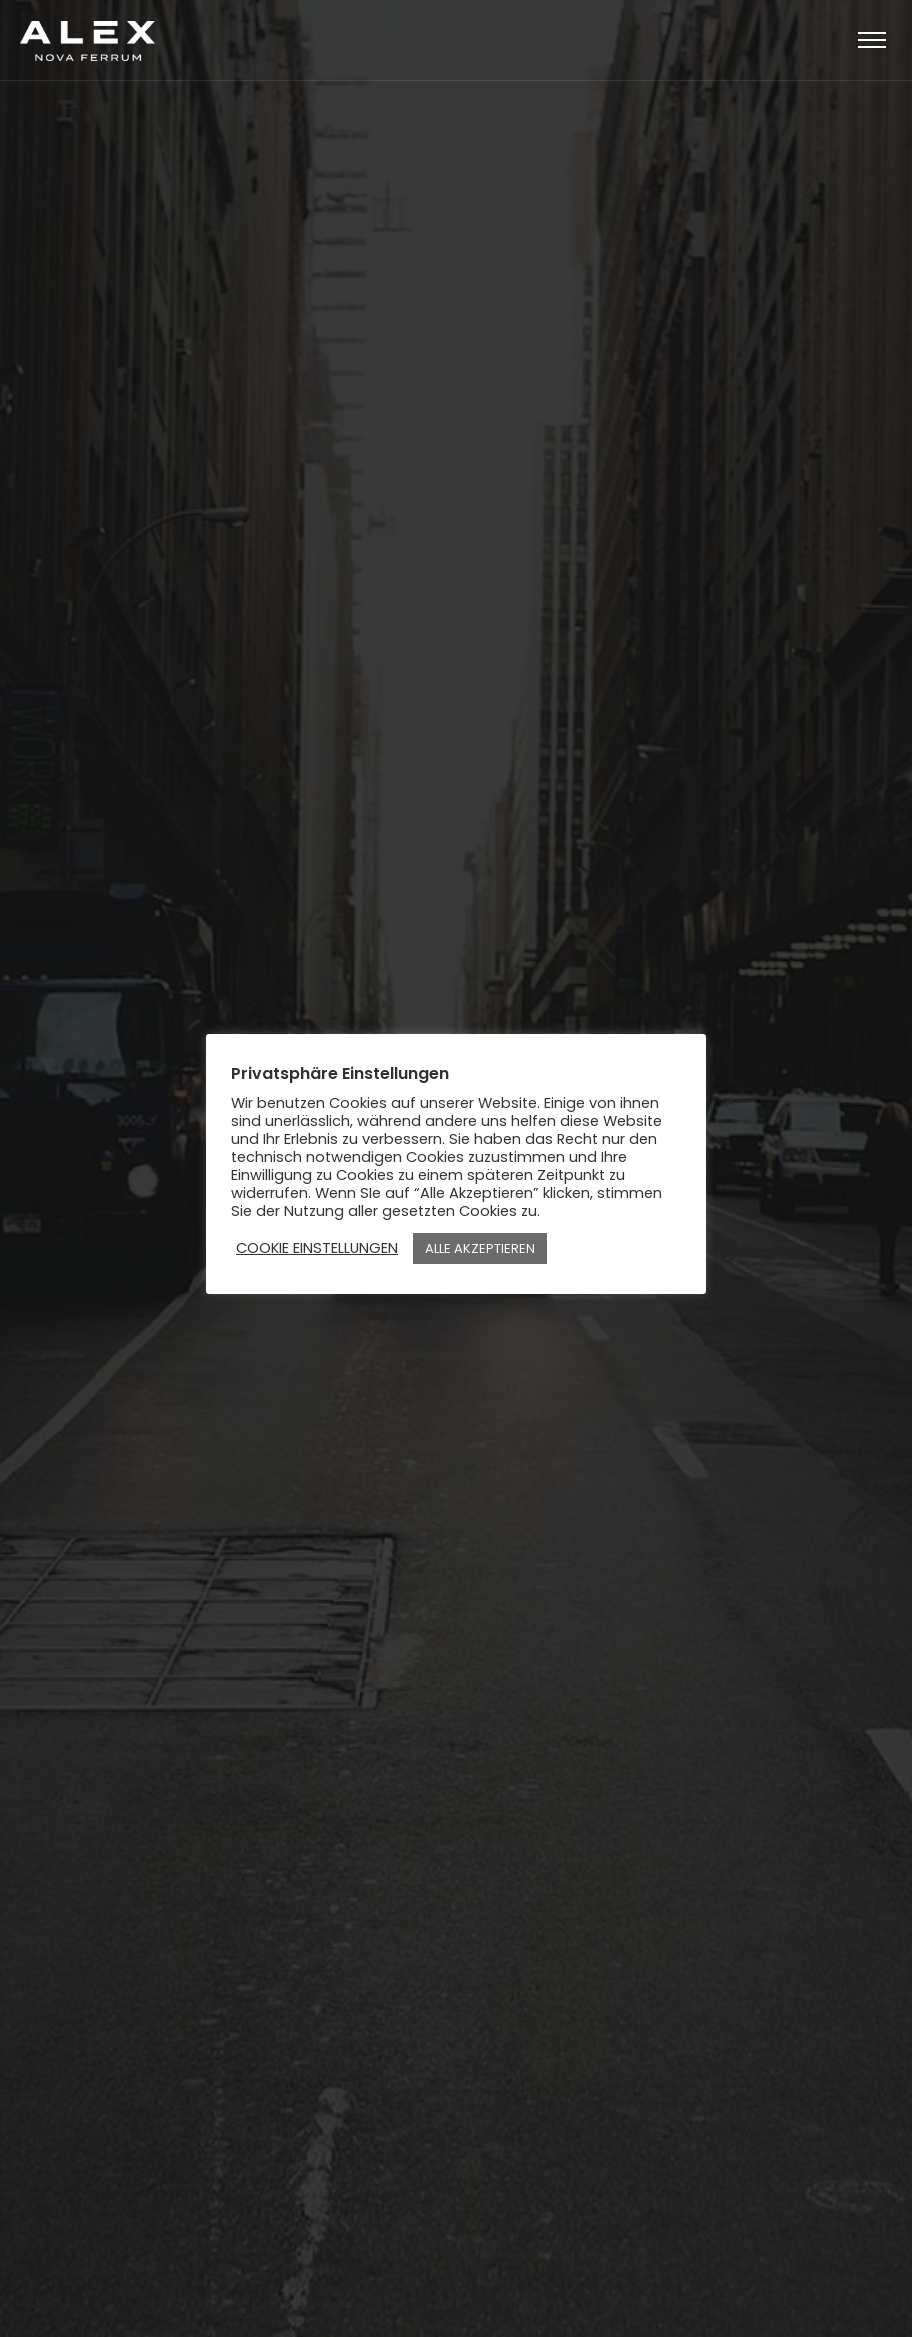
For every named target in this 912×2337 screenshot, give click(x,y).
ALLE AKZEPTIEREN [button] (480, 1248)
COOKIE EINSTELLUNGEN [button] (317, 1248)
